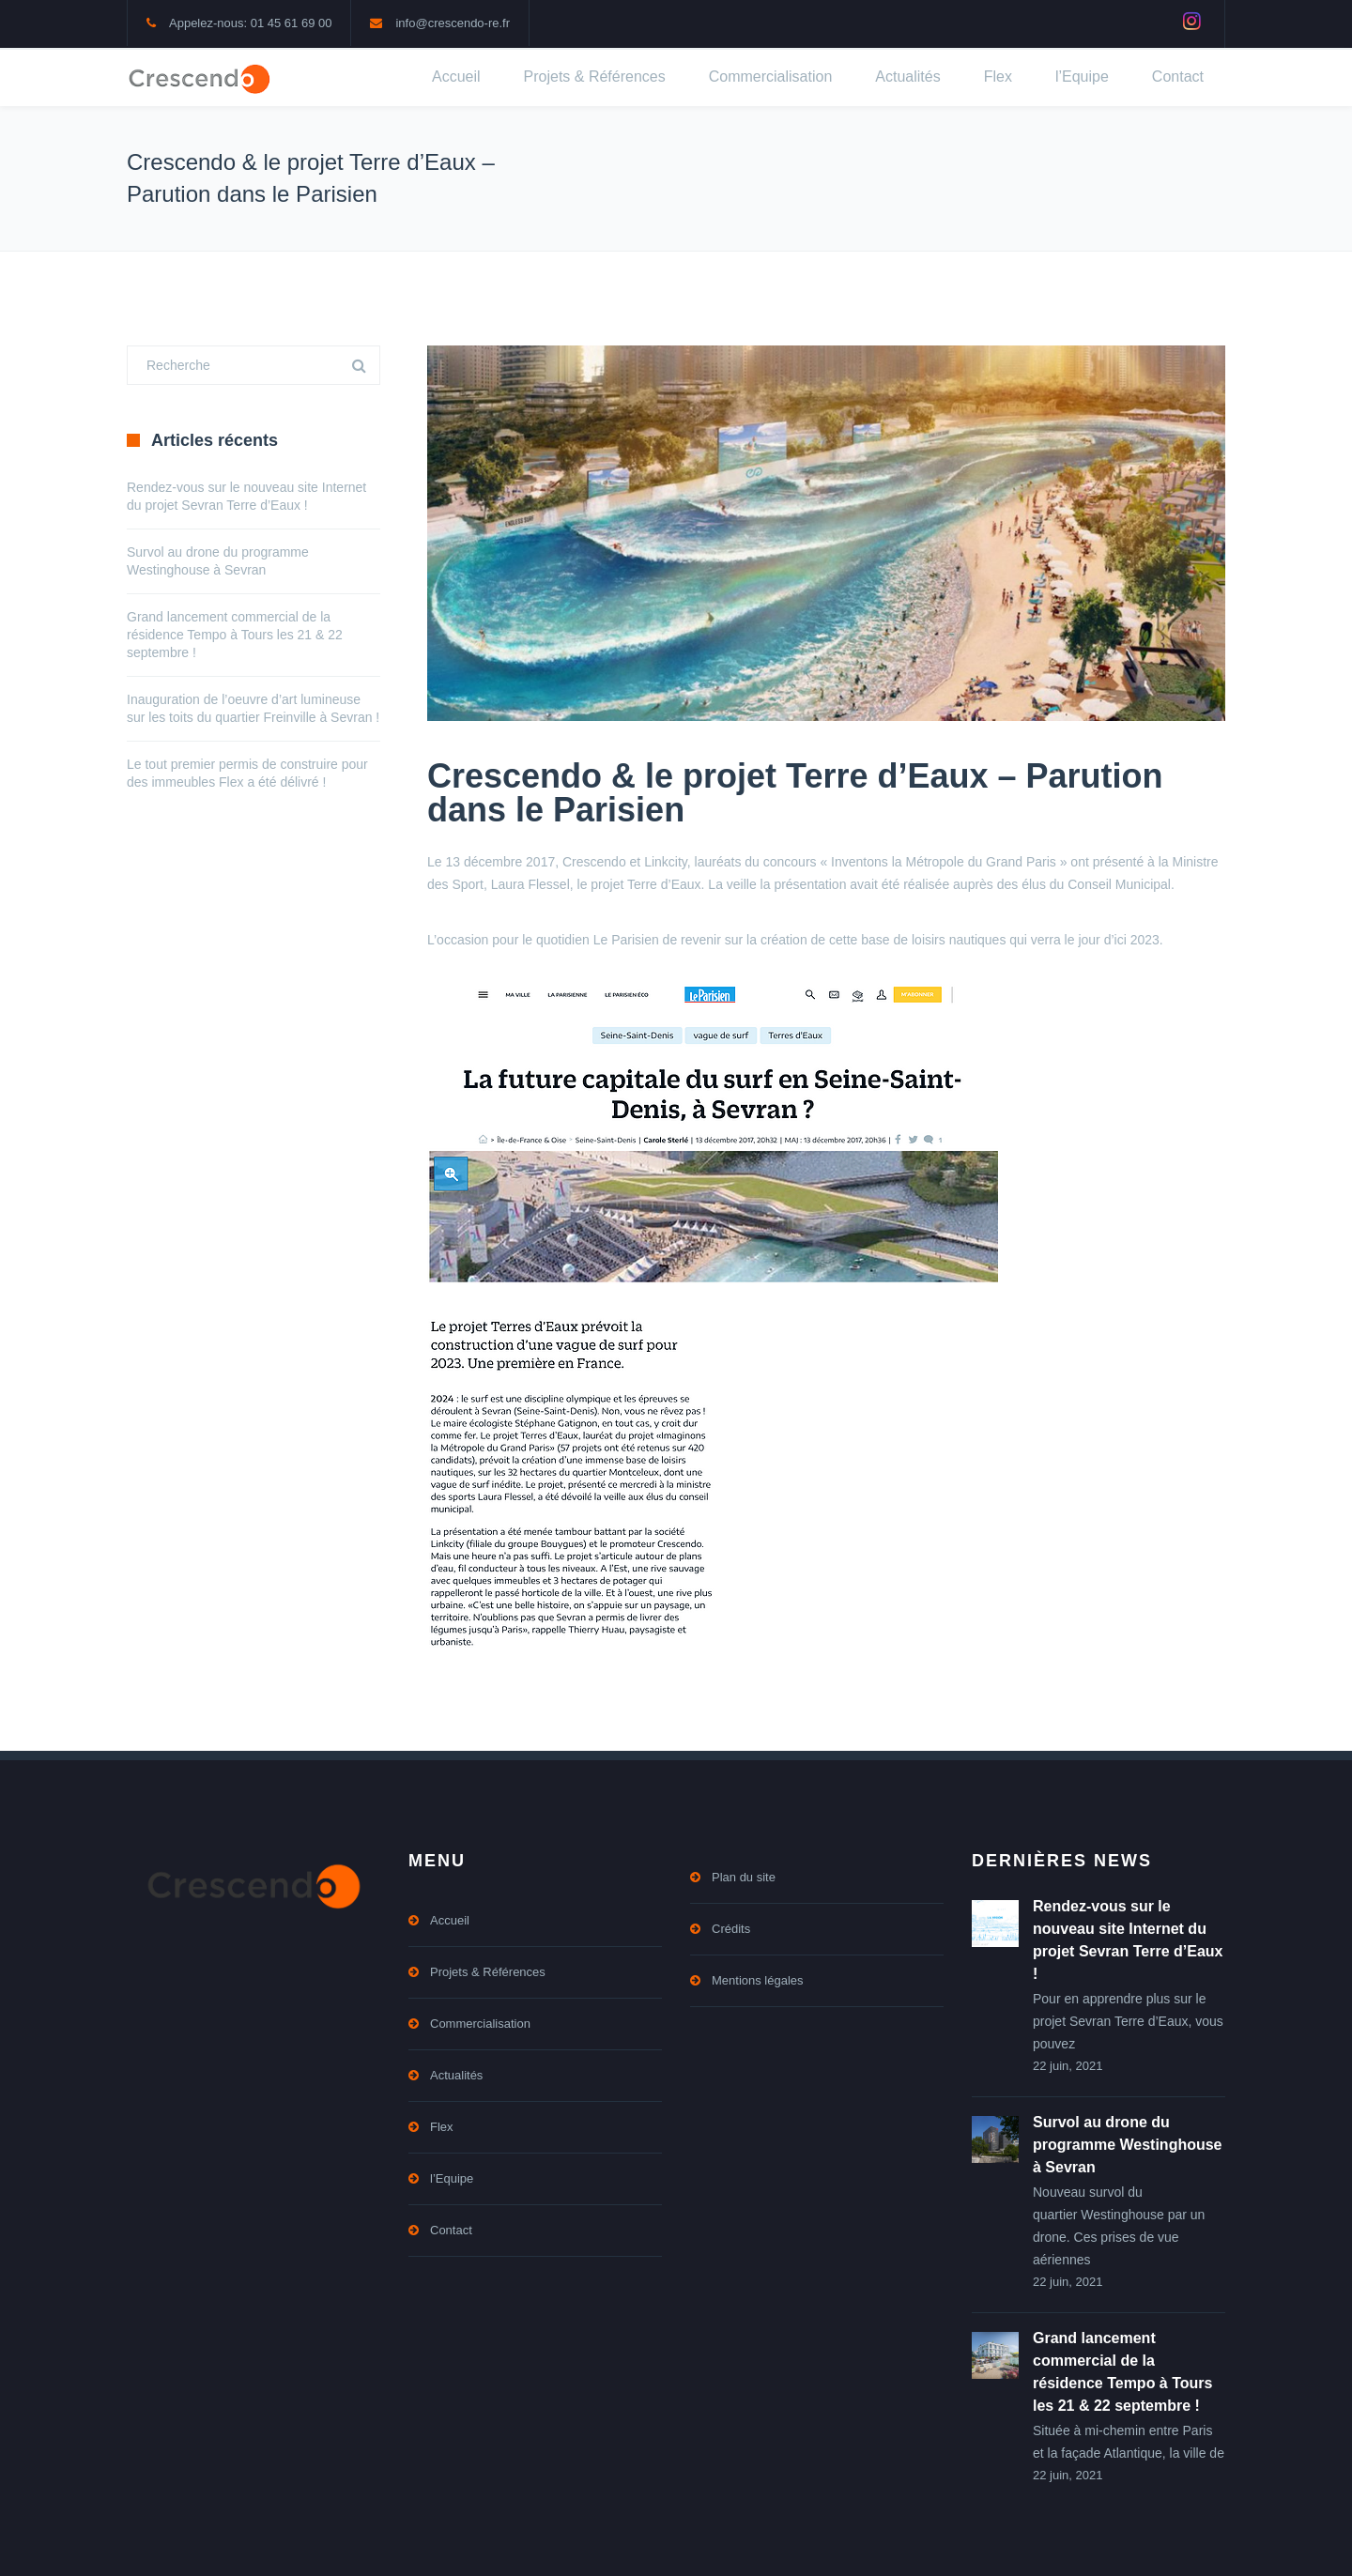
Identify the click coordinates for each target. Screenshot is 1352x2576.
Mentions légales (758, 1980)
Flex (998, 76)
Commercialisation (771, 76)
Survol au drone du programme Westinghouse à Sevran (1127, 2144)
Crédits (731, 1929)
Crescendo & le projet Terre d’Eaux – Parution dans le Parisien (795, 793)
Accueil (456, 76)
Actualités (907, 76)
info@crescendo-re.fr (452, 23)
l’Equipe (1082, 76)
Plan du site (744, 1877)
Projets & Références (595, 76)
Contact (1178, 76)
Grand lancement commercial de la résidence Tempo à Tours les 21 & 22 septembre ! (235, 634)
